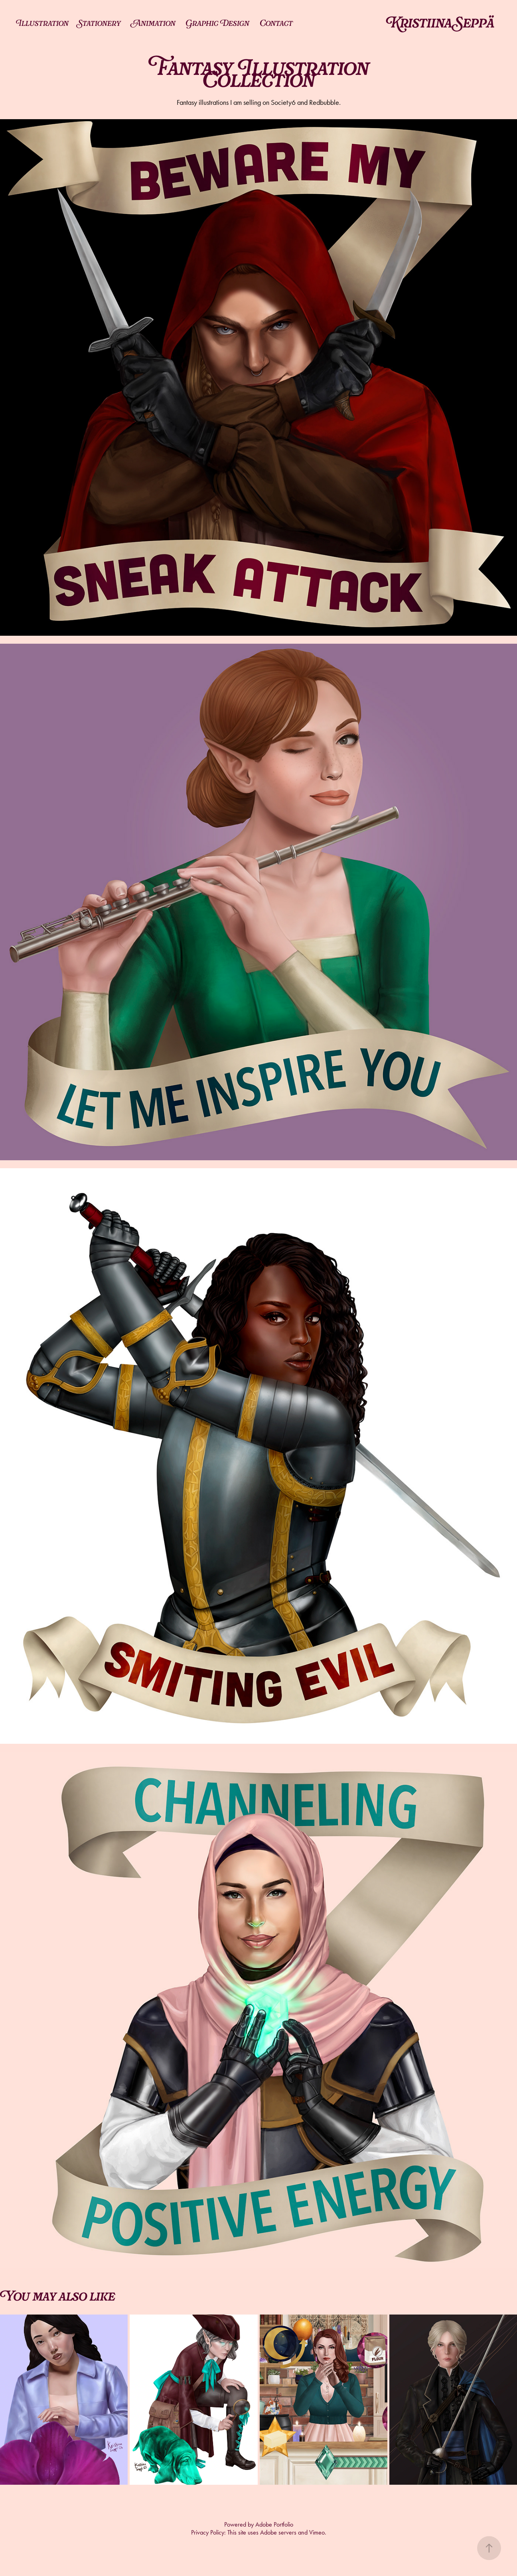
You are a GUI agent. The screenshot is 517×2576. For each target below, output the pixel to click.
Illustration (42, 23)
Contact (276, 23)
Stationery (99, 23)
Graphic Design (217, 23)
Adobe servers (278, 2532)
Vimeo (317, 2532)
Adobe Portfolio (274, 2524)
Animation (153, 23)
